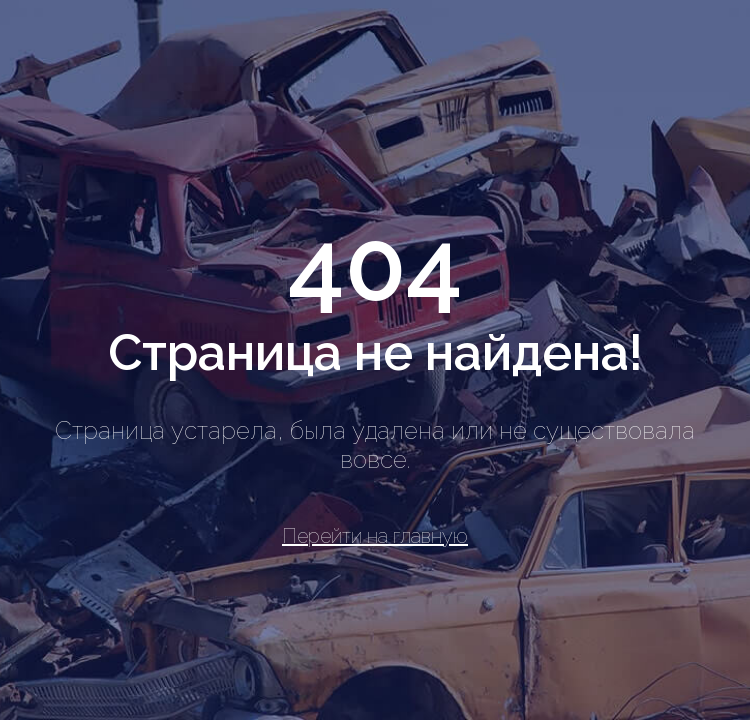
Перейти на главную (375, 536)
